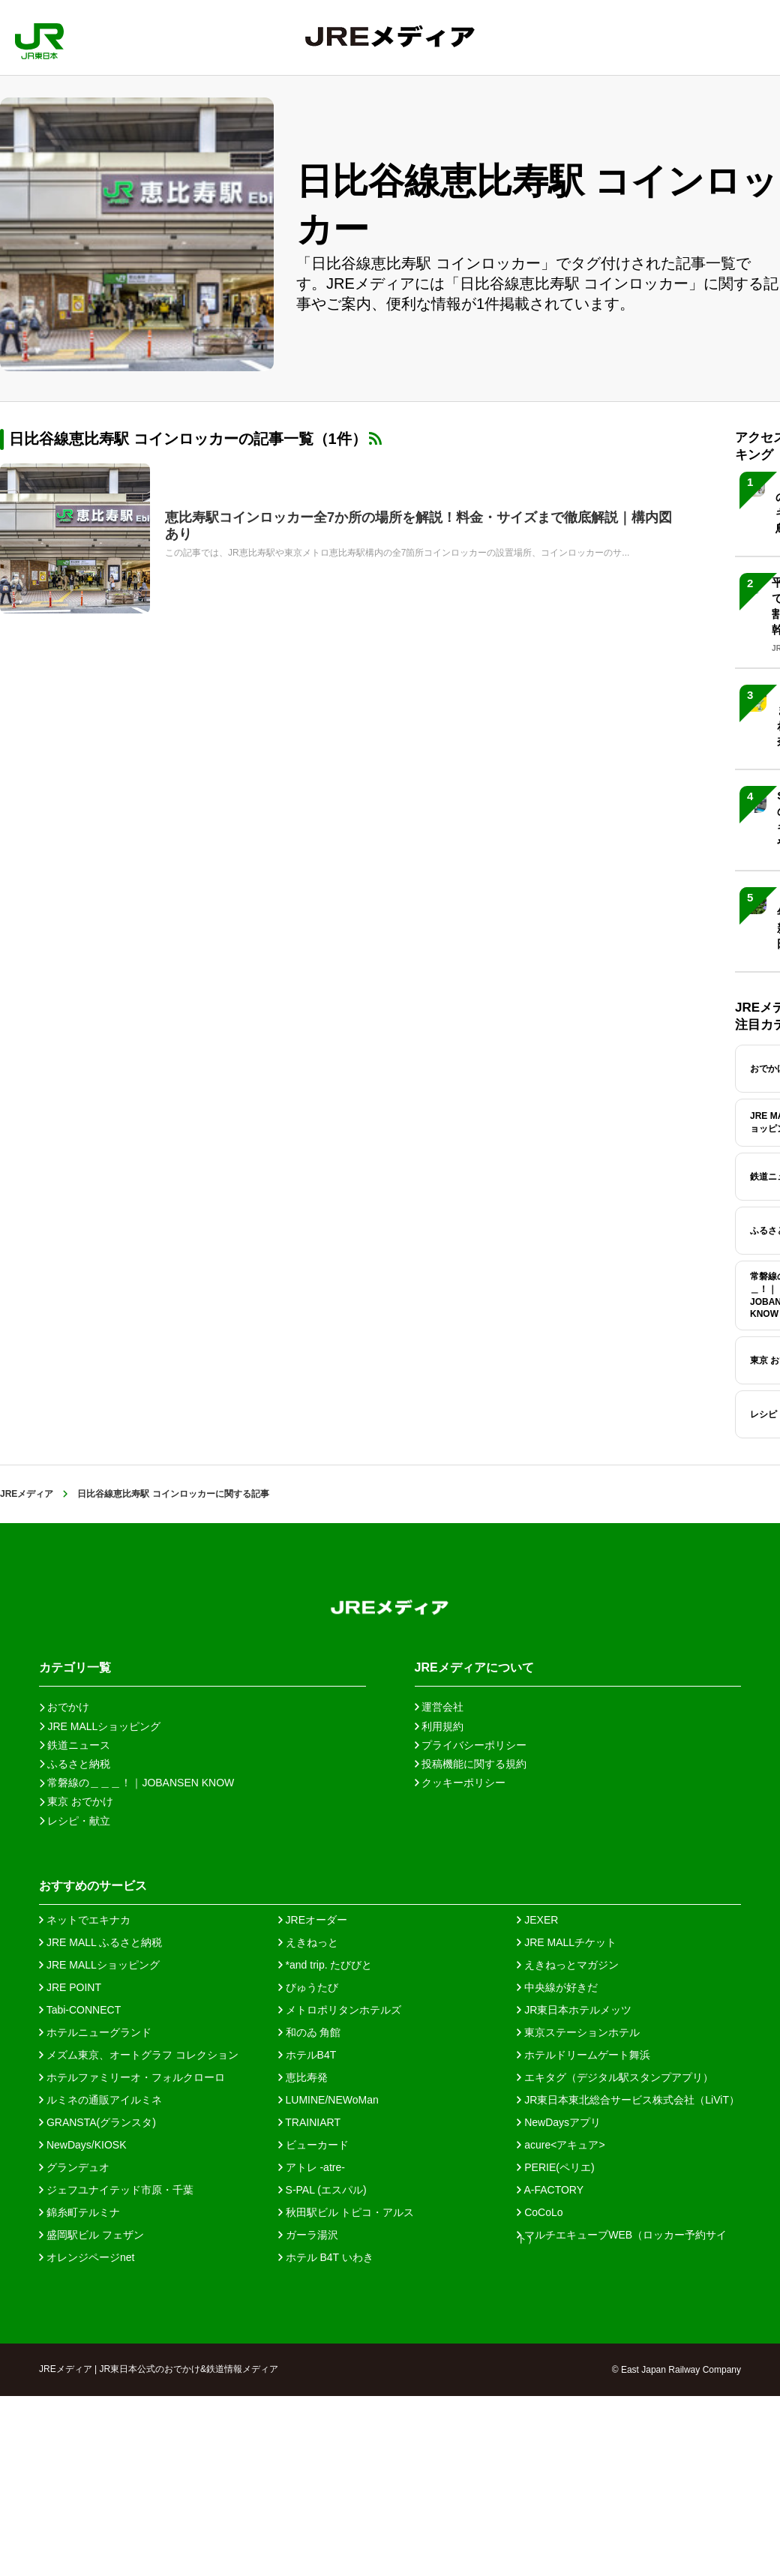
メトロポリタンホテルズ (339, 2010)
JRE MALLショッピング (99, 1965)
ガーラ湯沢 (308, 2235)
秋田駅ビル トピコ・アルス (346, 2212)
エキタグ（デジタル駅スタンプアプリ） (615, 2077)
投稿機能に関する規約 (471, 1764)
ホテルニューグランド (95, 2032)
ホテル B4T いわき (326, 2257)
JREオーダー (312, 1920)
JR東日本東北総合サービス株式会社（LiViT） (628, 2100)
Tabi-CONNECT (80, 2010)
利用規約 (439, 1726)
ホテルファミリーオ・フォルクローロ (132, 2077)
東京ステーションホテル (578, 2032)
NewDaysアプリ (559, 2122)
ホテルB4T (307, 2055)
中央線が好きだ (557, 1987)
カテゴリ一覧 (75, 1667)
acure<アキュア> (560, 2145)
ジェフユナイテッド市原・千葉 (116, 2190)
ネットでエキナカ (84, 1920)
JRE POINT (70, 1987)
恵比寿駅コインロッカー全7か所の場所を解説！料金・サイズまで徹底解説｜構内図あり (418, 525)
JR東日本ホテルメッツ (574, 2010)
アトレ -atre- (311, 2167)
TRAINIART (309, 2122)
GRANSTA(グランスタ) (97, 2122)
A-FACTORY (550, 2190)
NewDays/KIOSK (82, 2145)
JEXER (537, 1920)
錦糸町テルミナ (79, 2212)
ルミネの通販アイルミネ (100, 2100)
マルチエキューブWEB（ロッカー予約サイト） (622, 2235)
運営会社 (439, 1707)
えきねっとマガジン (568, 1965)
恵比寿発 (303, 2077)
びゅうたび (308, 1987)
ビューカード (313, 2145)
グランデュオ (74, 2167)
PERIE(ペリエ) (555, 2167)
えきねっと (308, 1942)
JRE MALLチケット (566, 1942)
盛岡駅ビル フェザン (91, 2235)
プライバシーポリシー (471, 1745)
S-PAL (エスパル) (322, 2190)
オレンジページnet (86, 2257)
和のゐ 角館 (309, 2032)
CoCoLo (539, 2212)
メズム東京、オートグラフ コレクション (138, 2055)
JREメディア (26, 1494)
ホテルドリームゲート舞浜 (583, 2055)
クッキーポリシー (460, 1783)
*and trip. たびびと (325, 1965)
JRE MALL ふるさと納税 (100, 1942)
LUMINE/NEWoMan (328, 2100)
